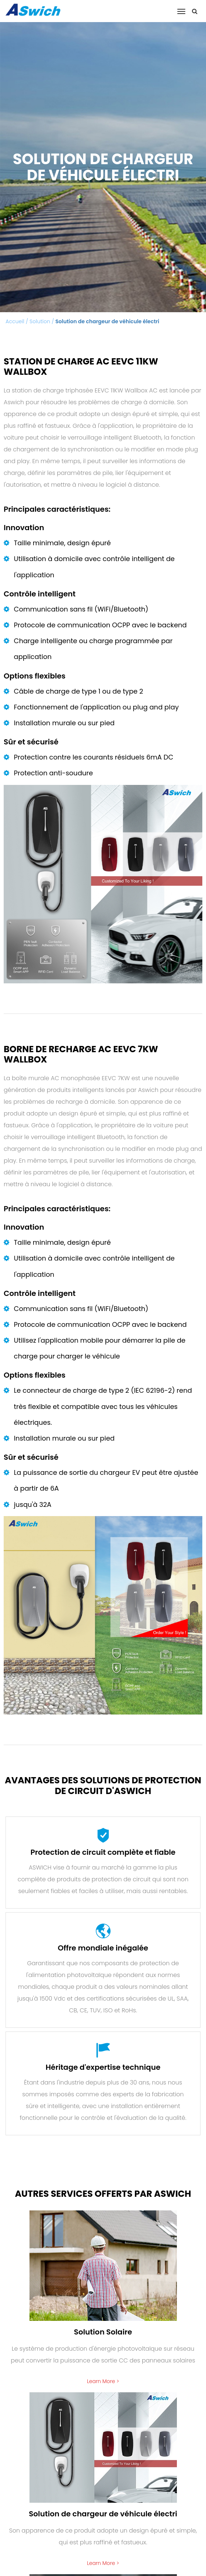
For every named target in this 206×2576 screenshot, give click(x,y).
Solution (39, 321)
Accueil (15, 321)
